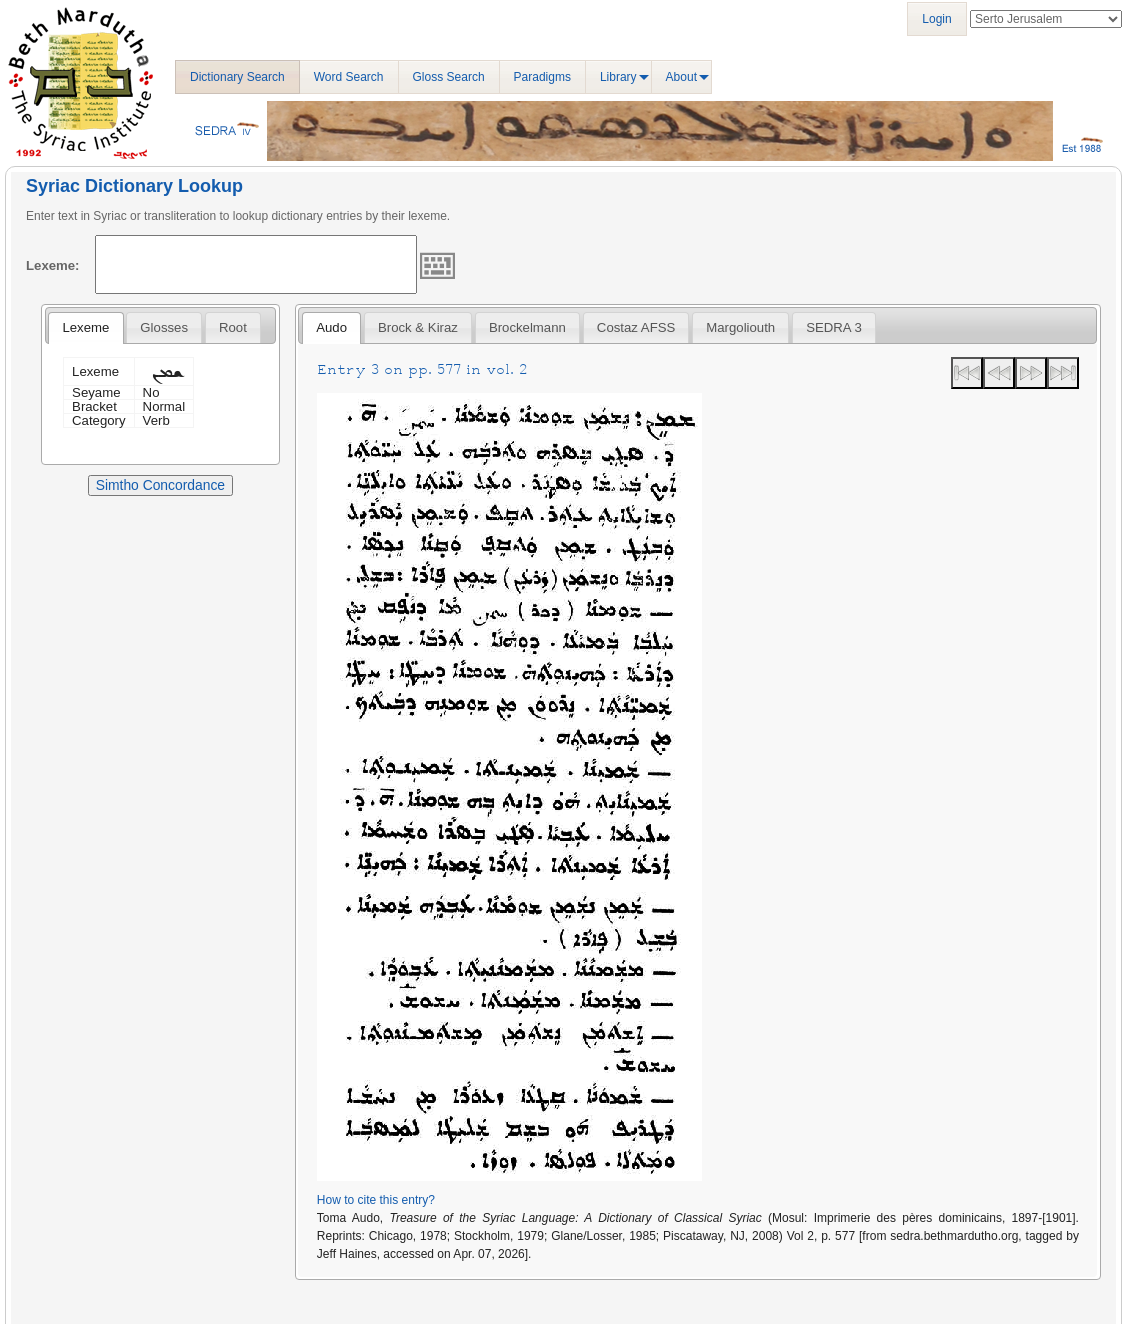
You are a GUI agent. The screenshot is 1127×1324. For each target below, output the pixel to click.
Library (618, 77)
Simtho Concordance (160, 485)
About (681, 77)
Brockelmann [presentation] (527, 327)
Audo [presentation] (331, 327)
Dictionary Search (237, 77)
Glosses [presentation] (164, 327)
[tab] (85, 328)
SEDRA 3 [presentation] (834, 327)
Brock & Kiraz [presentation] (418, 327)
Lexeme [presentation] (85, 327)
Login (936, 19)
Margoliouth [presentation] (740, 327)
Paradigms (542, 77)
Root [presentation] (233, 327)
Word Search (349, 77)
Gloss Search (449, 77)
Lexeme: (53, 265)
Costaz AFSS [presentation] (636, 327)
